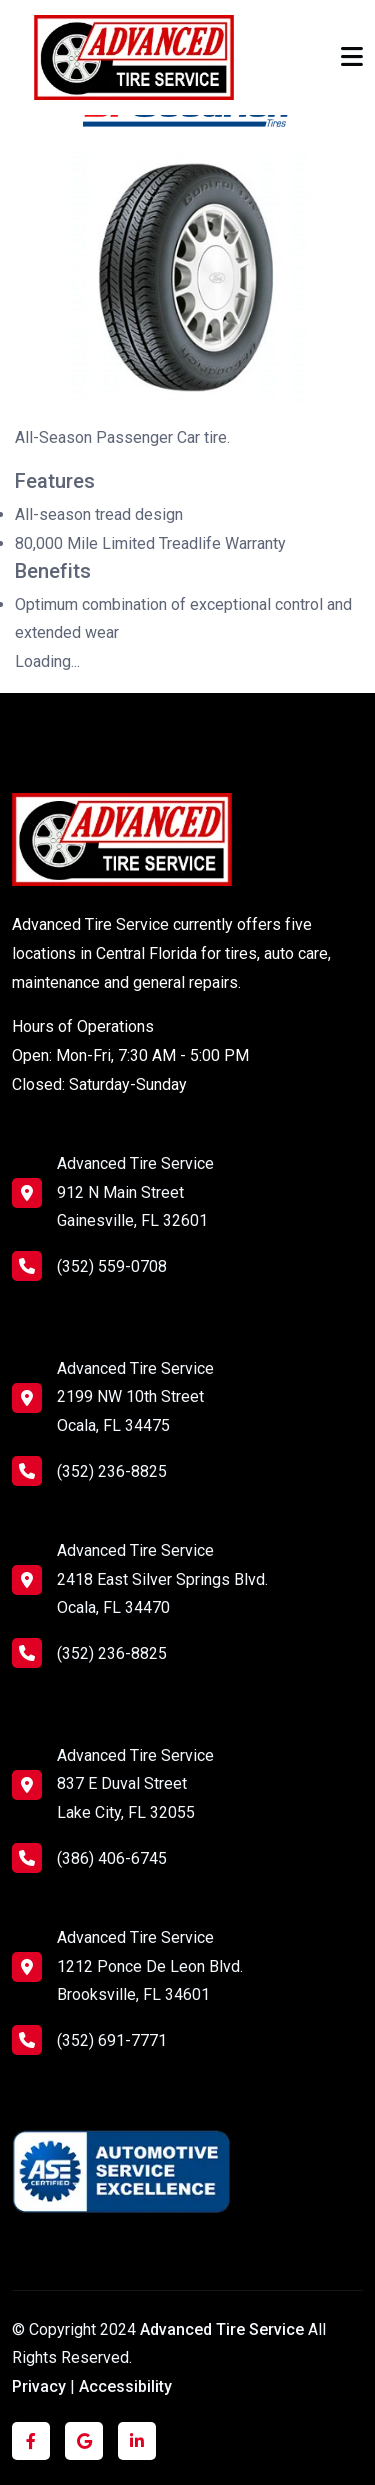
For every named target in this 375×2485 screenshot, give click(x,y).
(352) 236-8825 (89, 1471)
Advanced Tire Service (224, 2329)
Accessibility (125, 2386)
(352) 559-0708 (89, 1266)
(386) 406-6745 (89, 1858)
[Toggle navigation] (352, 57)
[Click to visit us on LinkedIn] (137, 2441)
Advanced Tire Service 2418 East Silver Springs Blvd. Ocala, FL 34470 (162, 1579)
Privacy (39, 2386)
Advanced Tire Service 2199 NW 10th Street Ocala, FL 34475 (135, 1397)
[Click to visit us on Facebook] (31, 2441)
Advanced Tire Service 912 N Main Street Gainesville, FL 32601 (135, 1192)
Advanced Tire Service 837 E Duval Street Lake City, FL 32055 (135, 1784)
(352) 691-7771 (89, 2040)
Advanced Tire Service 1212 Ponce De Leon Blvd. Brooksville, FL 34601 (150, 1966)
